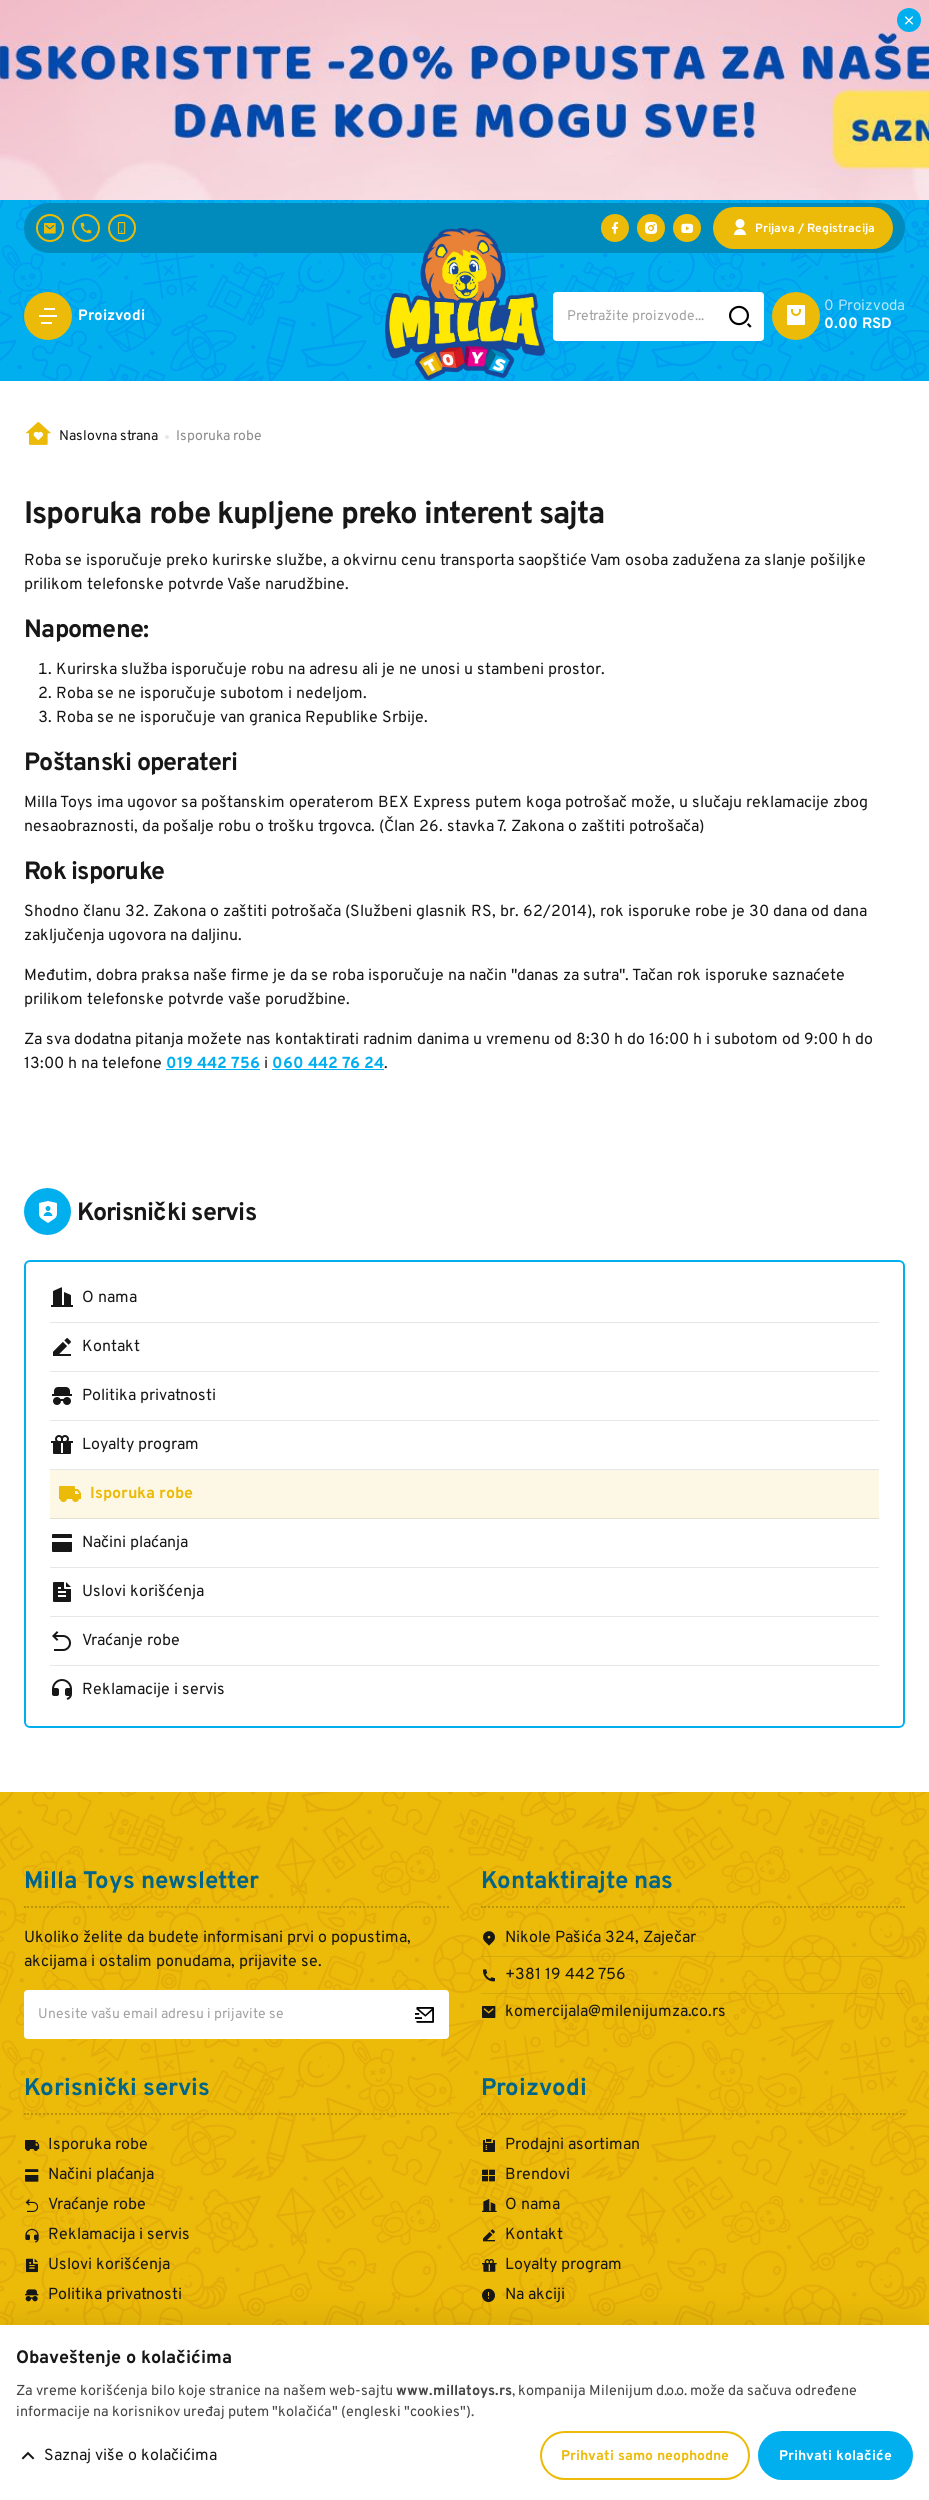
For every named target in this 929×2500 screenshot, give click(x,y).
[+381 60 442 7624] (122, 228)
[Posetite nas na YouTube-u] (687, 228)
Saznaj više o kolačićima (130, 2456)
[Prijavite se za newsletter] (424, 2014)
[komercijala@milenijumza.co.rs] (50, 228)
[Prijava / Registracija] (803, 228)
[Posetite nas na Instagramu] (651, 228)
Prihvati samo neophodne (645, 2456)
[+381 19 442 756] (86, 228)
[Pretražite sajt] (740, 316)
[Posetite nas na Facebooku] (615, 228)
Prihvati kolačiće (835, 2456)
